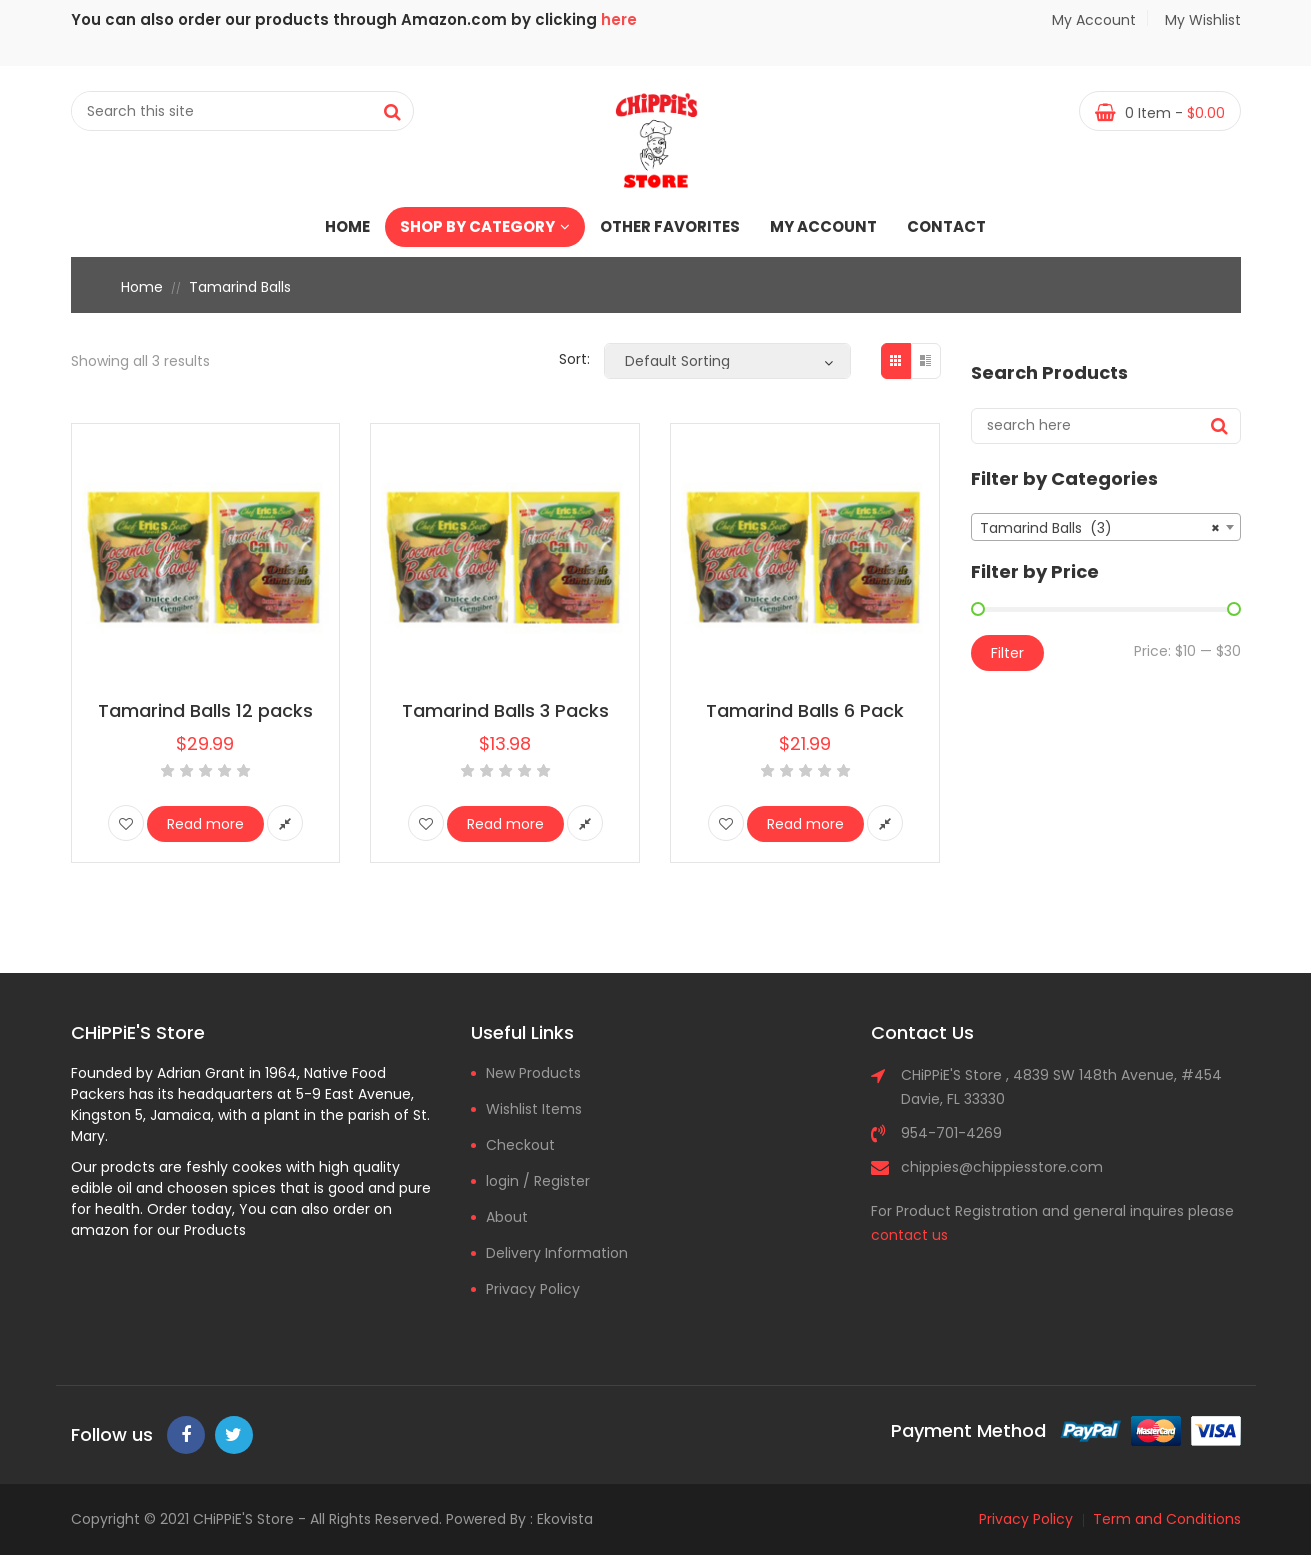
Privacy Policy (533, 1289)
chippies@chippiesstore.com (1002, 1167)
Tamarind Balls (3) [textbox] (1100, 528)
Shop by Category (485, 226)
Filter (1007, 653)
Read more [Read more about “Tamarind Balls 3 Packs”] (505, 824)
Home (347, 226)
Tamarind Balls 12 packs (205, 710)
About (507, 1217)
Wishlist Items (534, 1109)
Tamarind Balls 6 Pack (805, 710)
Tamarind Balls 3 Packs (505, 710)
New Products (533, 1073)
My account (823, 226)
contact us (909, 1235)
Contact (946, 226)
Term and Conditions (1167, 1519)
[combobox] (1106, 527)
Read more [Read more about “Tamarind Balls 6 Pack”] (805, 824)
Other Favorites (670, 226)
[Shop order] (727, 361)
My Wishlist (1200, 20)
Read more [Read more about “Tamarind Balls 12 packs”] (205, 824)
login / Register (538, 1181)
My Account (1094, 20)
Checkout (520, 1145)
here (619, 19)
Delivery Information (557, 1253)
